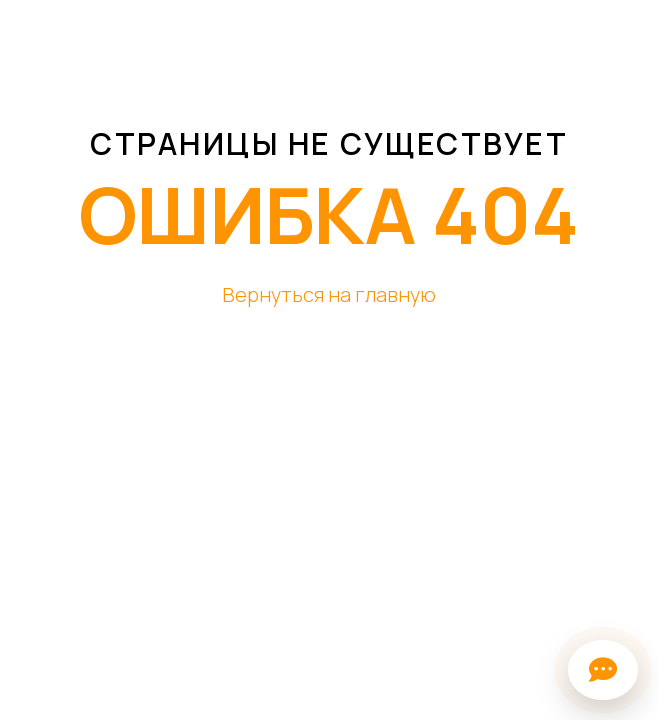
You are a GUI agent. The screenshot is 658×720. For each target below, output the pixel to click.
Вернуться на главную (329, 294)
